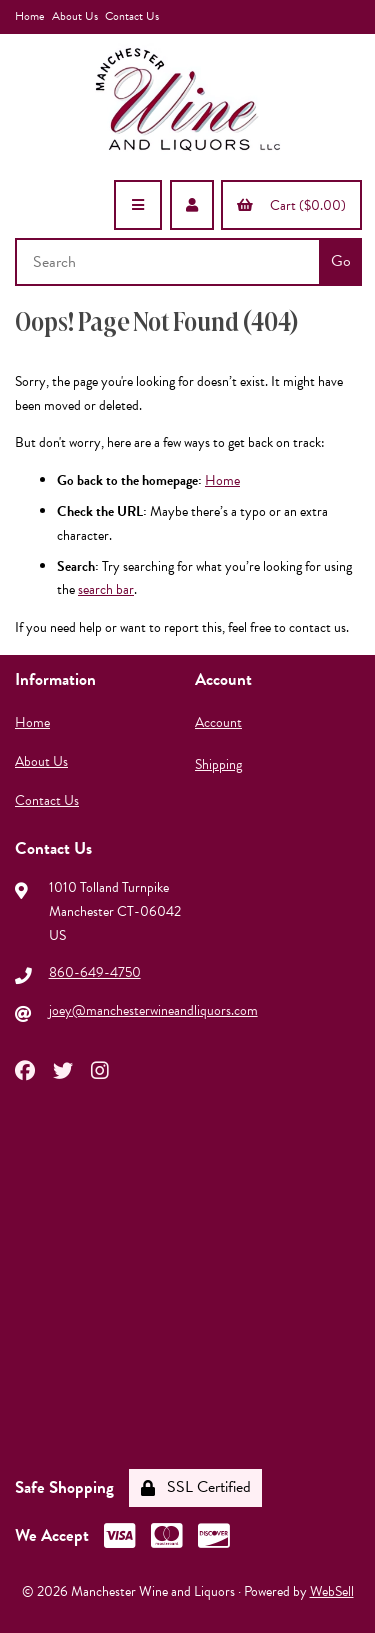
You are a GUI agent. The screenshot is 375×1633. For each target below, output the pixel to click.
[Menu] (138, 205)
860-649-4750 (95, 972)
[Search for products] (169, 262)
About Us (75, 16)
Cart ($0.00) (291, 205)
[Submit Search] (340, 262)
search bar (106, 589)
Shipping (218, 764)
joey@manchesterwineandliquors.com (153, 1010)
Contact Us (132, 16)
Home (29, 16)
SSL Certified (196, 1487)
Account (218, 722)
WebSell (332, 1591)
